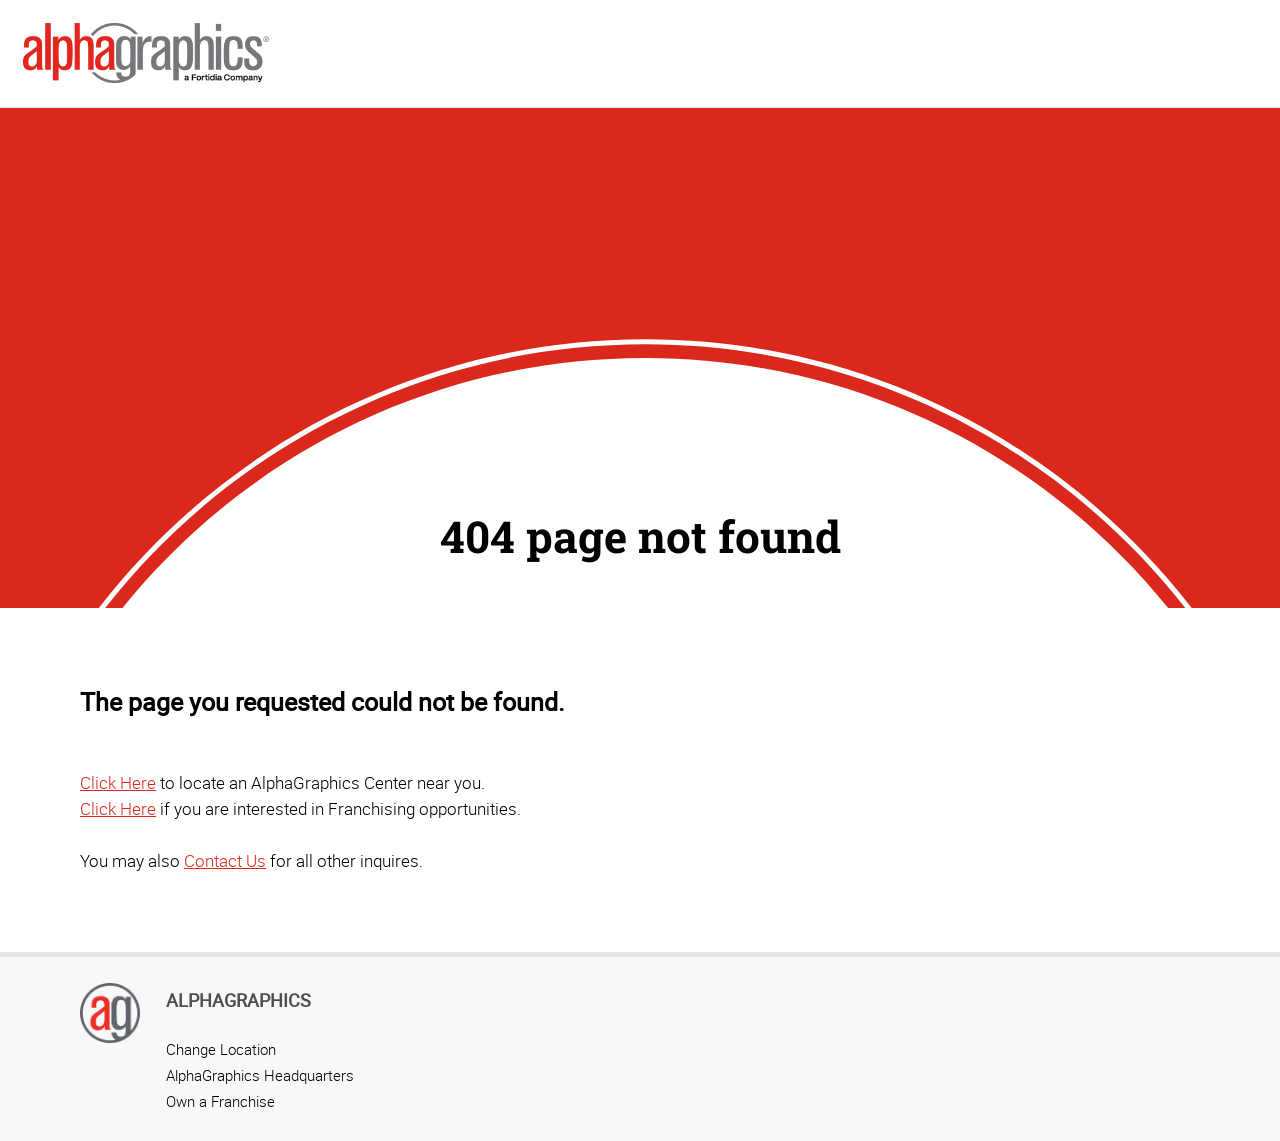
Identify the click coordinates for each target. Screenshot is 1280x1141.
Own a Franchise (220, 1101)
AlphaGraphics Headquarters (260, 1075)
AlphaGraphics (238, 1000)
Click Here (118, 782)
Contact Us (225, 860)
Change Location (221, 1049)
